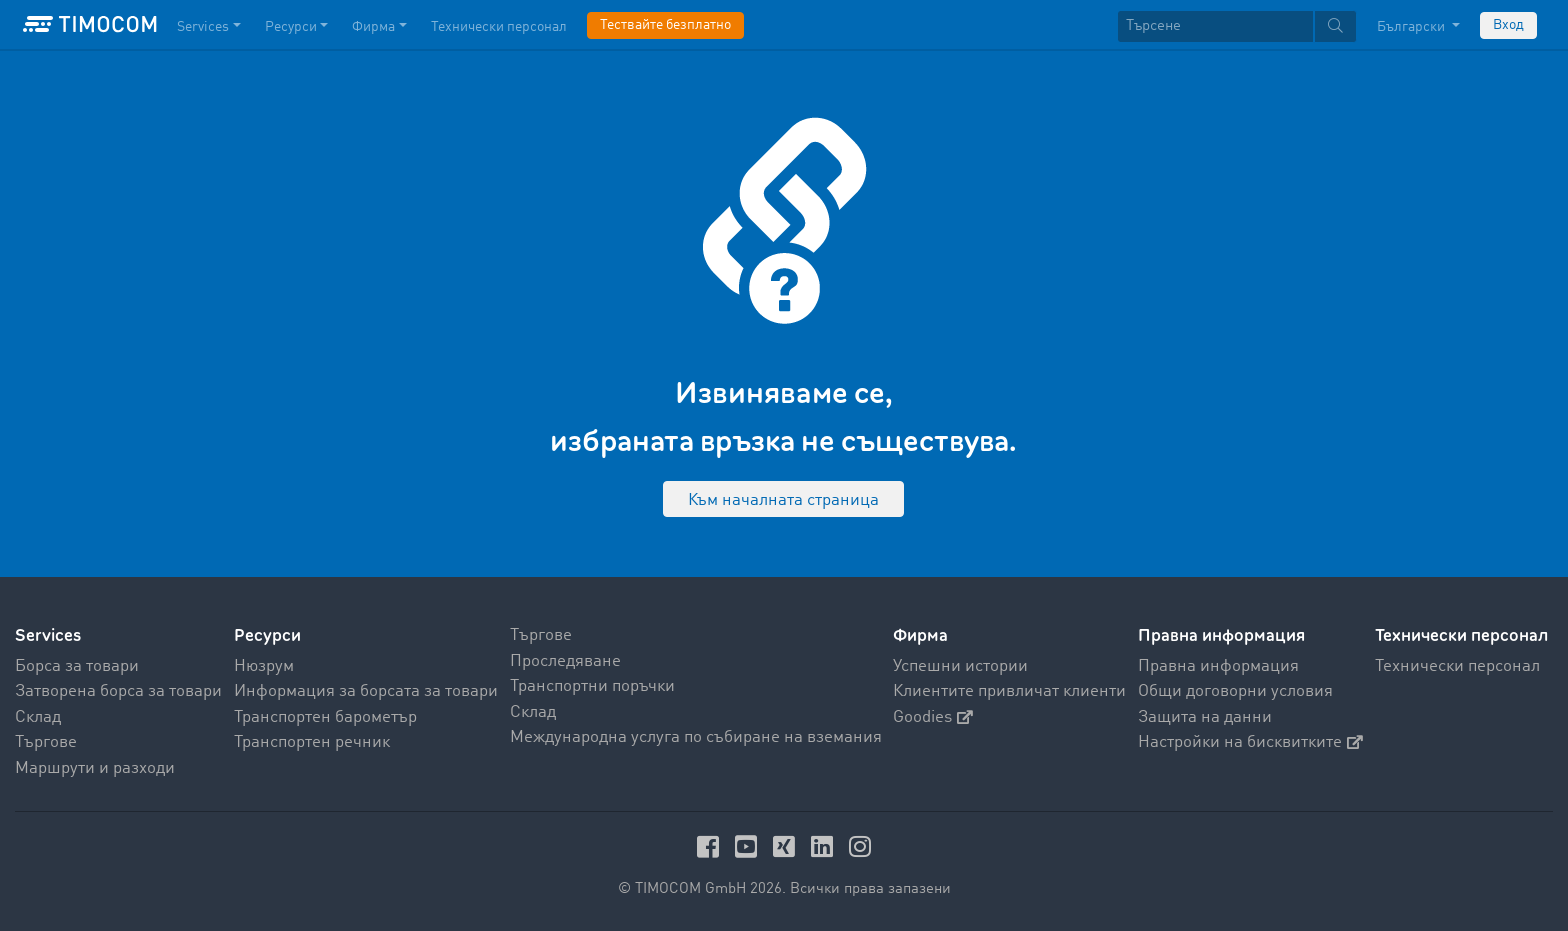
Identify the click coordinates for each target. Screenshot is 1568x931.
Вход (1508, 25)
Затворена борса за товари (118, 691)
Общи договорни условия (1235, 691)
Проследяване (565, 661)
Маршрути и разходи (95, 768)
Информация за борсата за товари (366, 691)
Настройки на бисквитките (1250, 742)
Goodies (933, 717)
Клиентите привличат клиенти (1009, 691)
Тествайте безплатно (665, 25)
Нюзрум (264, 666)
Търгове (46, 742)
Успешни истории (960, 666)
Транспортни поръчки (592, 686)
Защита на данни (1205, 717)
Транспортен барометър (325, 717)
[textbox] (1237, 26)
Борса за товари (77, 666)
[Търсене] (1215, 26)
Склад (38, 717)
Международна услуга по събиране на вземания (696, 737)
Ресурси (267, 635)
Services (48, 635)
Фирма (920, 635)
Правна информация (1218, 666)
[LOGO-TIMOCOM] (90, 25)
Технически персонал (1457, 666)
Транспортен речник (312, 742)
